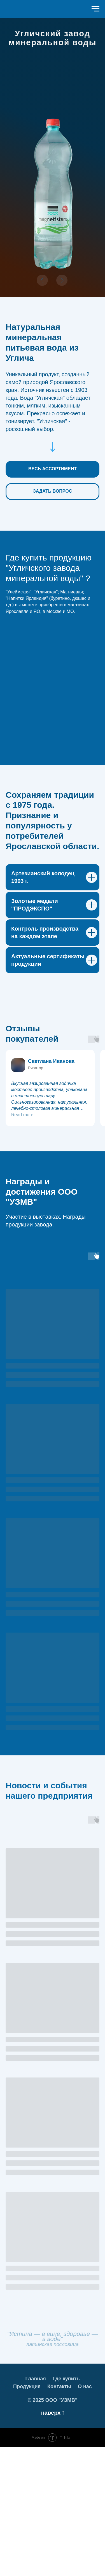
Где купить (66, 2507)
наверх (52, 2541)
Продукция (27, 2515)
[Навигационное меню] (95, 9)
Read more (22, 1243)
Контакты (59, 2515)
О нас (85, 2515)
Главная (35, 2507)
